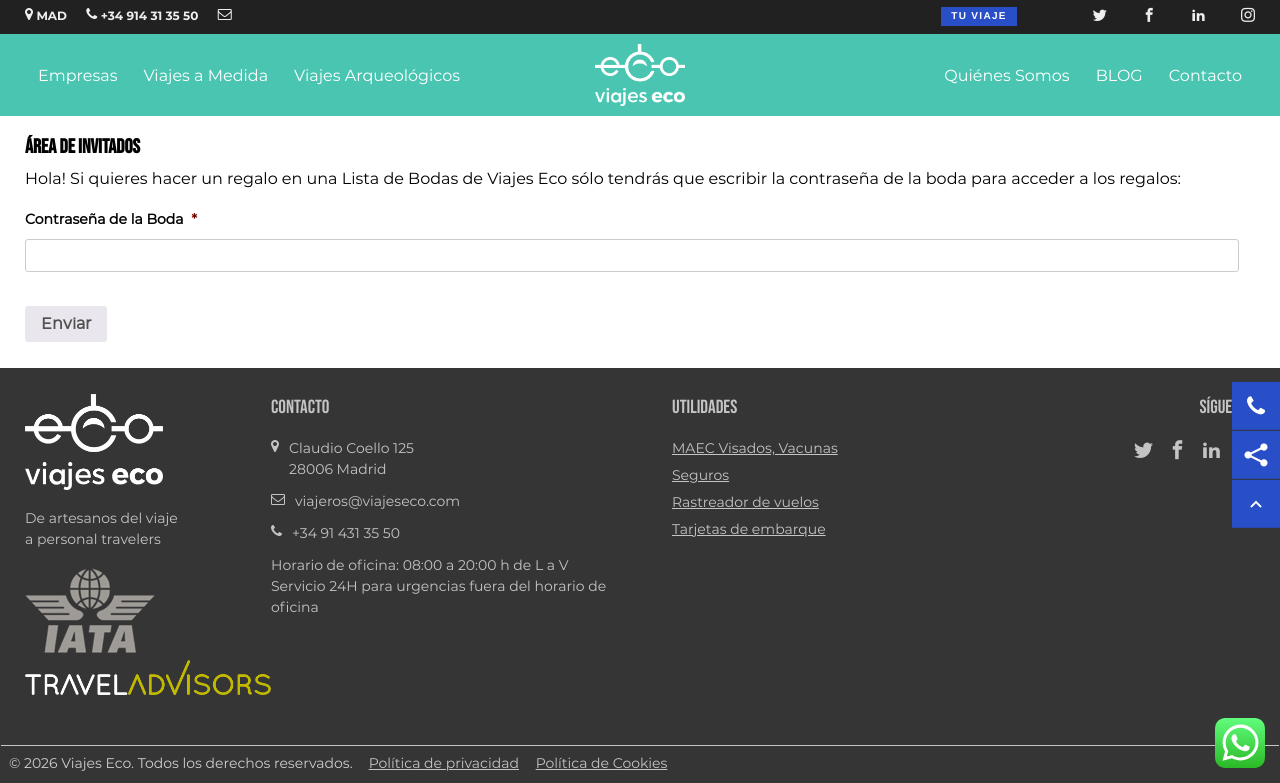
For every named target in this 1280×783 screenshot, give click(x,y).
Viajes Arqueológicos (377, 77)
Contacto (1205, 77)
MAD (46, 15)
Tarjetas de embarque (749, 530)
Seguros (700, 476)
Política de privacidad (444, 764)
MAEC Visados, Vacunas (755, 449)
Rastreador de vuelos (745, 503)
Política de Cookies (602, 764)
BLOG (1119, 77)
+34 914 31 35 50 (142, 15)
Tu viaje (978, 16)
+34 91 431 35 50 (346, 534)
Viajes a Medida (205, 77)
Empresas (77, 77)
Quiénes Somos (1006, 77)
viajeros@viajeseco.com (377, 502)
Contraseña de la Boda (111, 220)
